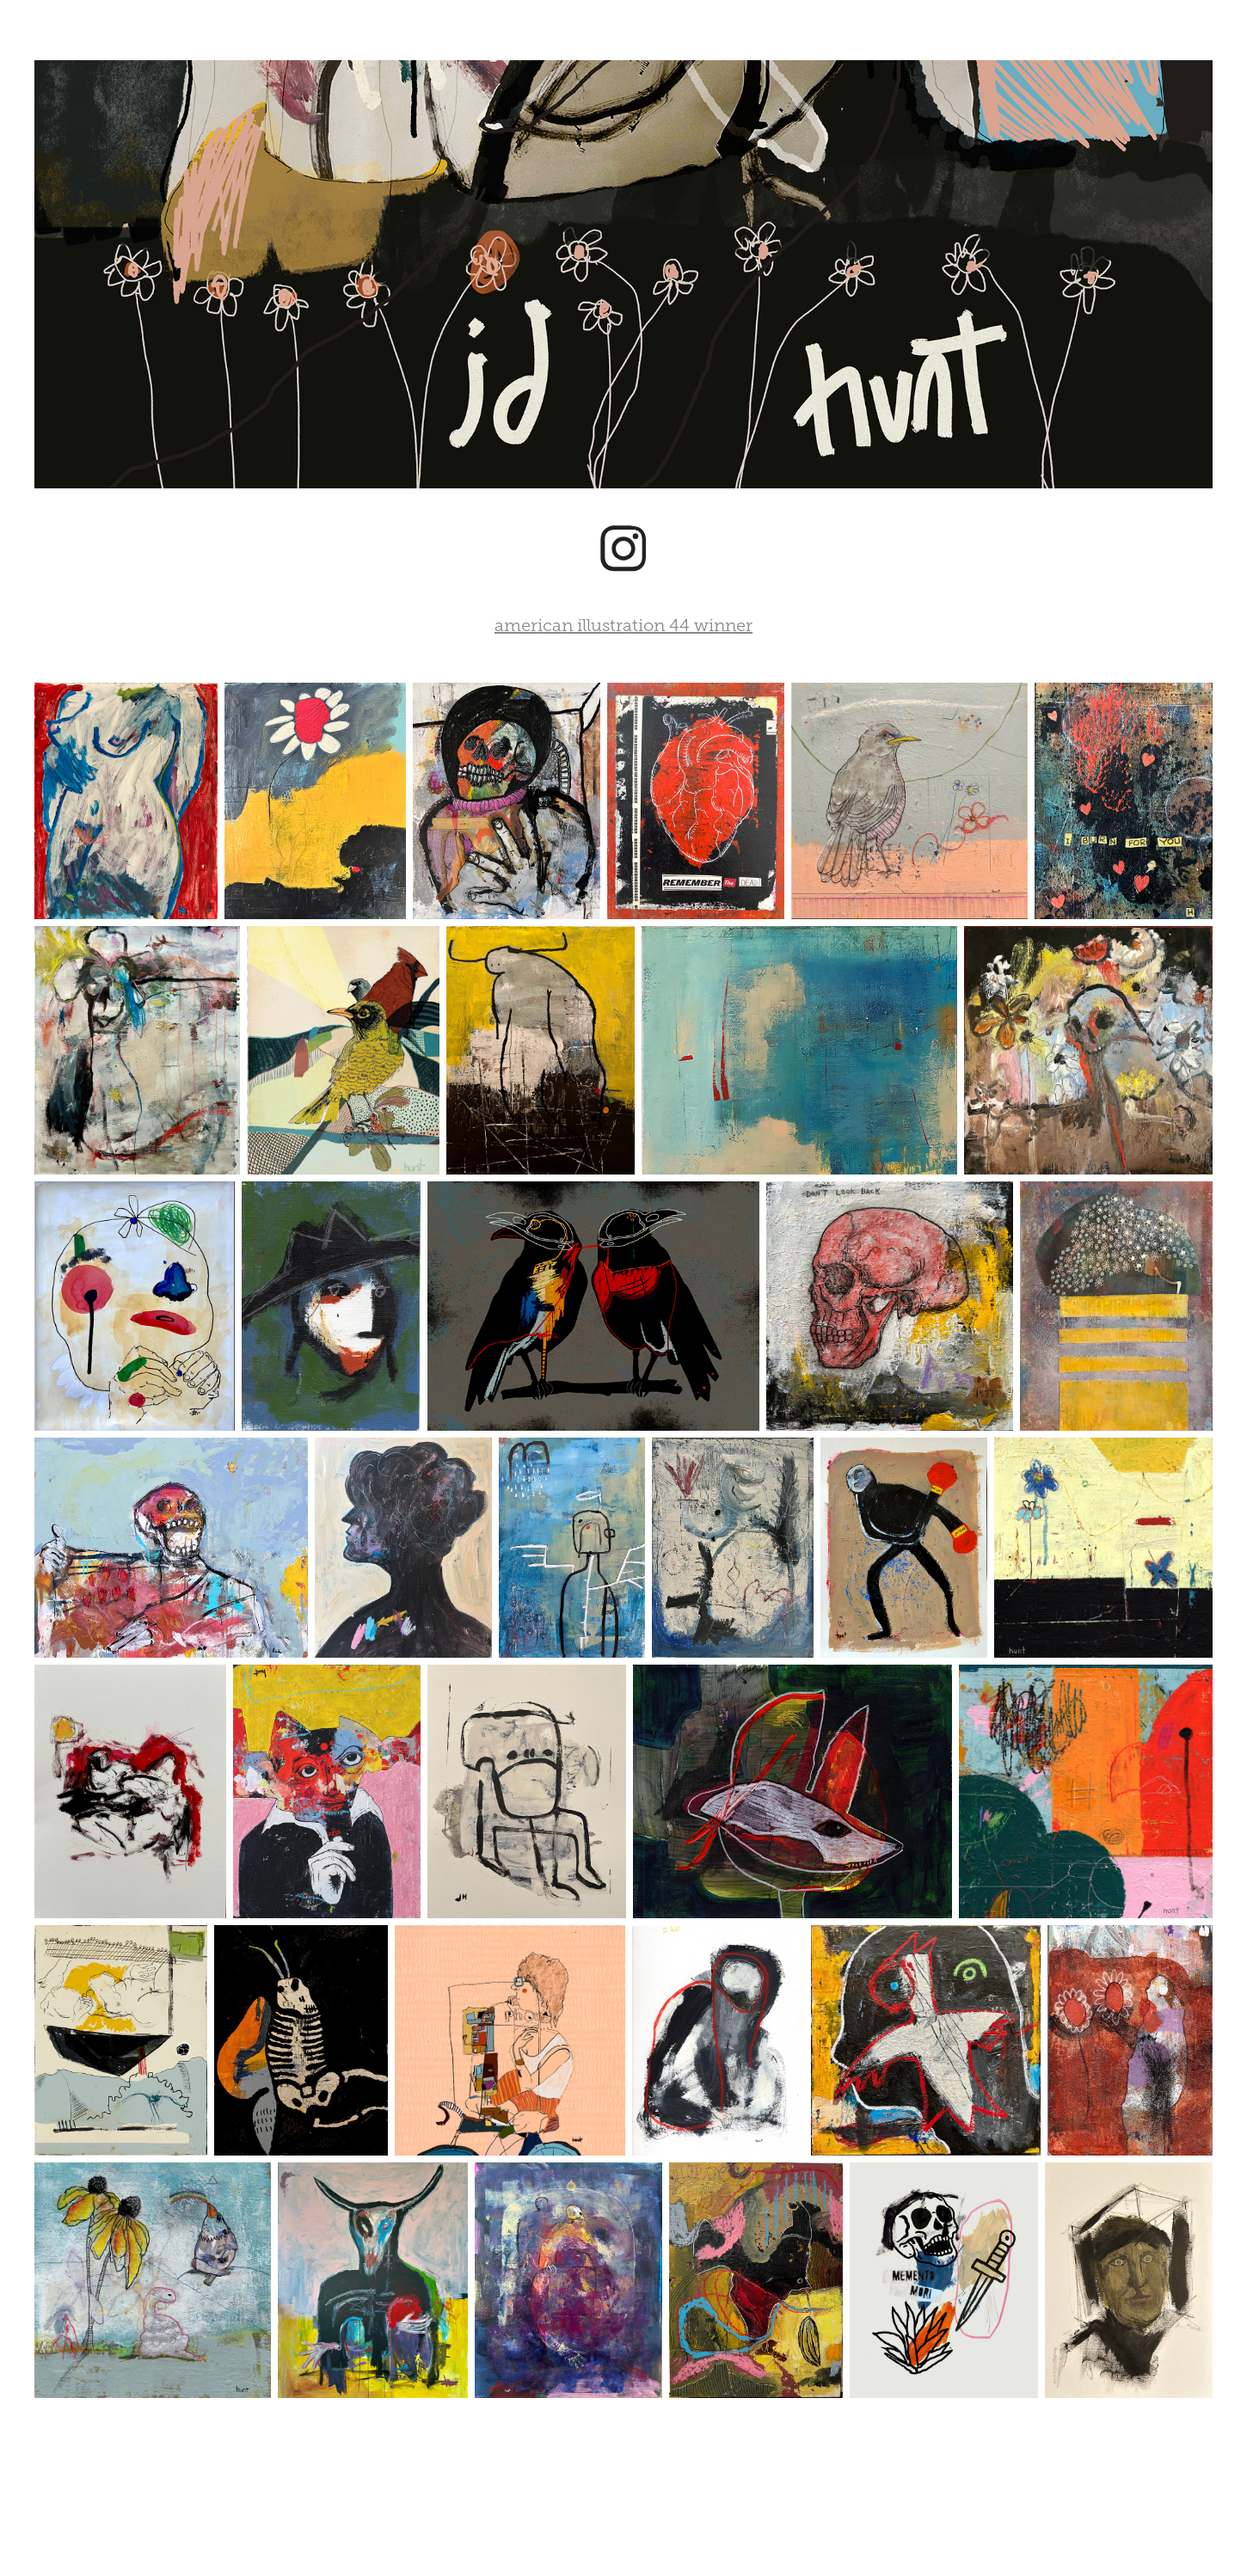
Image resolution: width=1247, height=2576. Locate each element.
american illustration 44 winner (623, 625)
